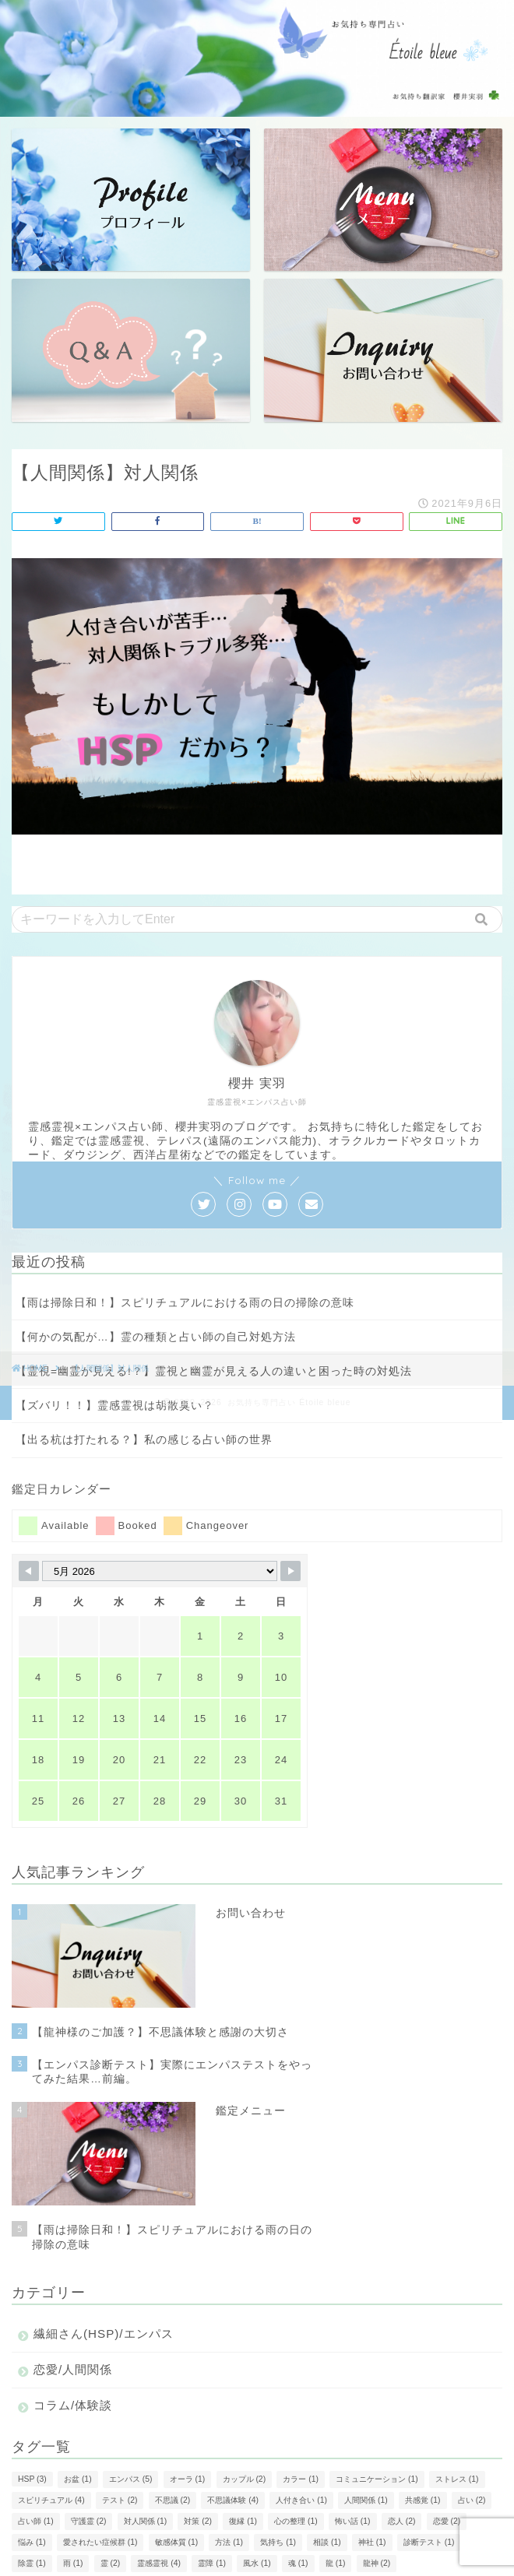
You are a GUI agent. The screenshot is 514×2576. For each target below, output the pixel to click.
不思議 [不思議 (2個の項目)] (173, 2500)
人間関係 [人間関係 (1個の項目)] (366, 2500)
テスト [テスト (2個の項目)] (120, 2500)
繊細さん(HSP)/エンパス (103, 2333)
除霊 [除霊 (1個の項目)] (32, 2563)
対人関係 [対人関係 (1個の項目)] (145, 2521)
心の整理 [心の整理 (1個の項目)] (296, 2521)
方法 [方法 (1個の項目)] (229, 2542)
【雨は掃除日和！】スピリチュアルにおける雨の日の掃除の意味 (185, 1303)
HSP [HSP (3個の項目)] (32, 2479)
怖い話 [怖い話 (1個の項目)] (353, 2521)
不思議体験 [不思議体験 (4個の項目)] (233, 2500)
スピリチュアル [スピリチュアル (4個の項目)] (51, 2500)
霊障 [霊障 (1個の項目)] (212, 2563)
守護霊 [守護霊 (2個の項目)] (89, 2521)
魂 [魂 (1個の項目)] (298, 2563)
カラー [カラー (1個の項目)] (301, 2479)
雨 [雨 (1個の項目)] (73, 2563)
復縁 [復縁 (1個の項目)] (243, 2521)
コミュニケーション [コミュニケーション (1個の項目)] (377, 2479)
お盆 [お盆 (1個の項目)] (78, 2479)
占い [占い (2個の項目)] (472, 2500)
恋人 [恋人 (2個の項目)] (402, 2521)
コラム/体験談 (72, 2405)
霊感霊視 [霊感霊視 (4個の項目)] (159, 2563)
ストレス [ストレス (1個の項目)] (457, 2479)
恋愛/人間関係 (72, 2369)
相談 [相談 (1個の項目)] (327, 2542)
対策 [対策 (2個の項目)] (198, 2521)
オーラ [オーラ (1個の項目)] (188, 2479)
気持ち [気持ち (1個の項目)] (278, 2542)
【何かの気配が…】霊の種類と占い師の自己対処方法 (156, 1337)
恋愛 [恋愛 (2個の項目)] (447, 2521)
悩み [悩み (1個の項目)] (32, 2542)
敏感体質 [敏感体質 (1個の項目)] (177, 2542)
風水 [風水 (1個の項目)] (257, 2563)
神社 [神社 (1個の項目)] (372, 2542)
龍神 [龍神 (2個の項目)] (377, 2563)
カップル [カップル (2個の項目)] (244, 2479)
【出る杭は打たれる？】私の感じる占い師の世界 (144, 1440)
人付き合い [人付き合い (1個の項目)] (301, 2500)
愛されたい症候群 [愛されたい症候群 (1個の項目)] (100, 2542)
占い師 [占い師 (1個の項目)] (36, 2521)
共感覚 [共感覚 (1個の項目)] (423, 2500)
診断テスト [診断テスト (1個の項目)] (429, 2542)
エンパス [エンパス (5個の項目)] (131, 2479)
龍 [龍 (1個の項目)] (336, 2563)
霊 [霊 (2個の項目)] (110, 2563)
